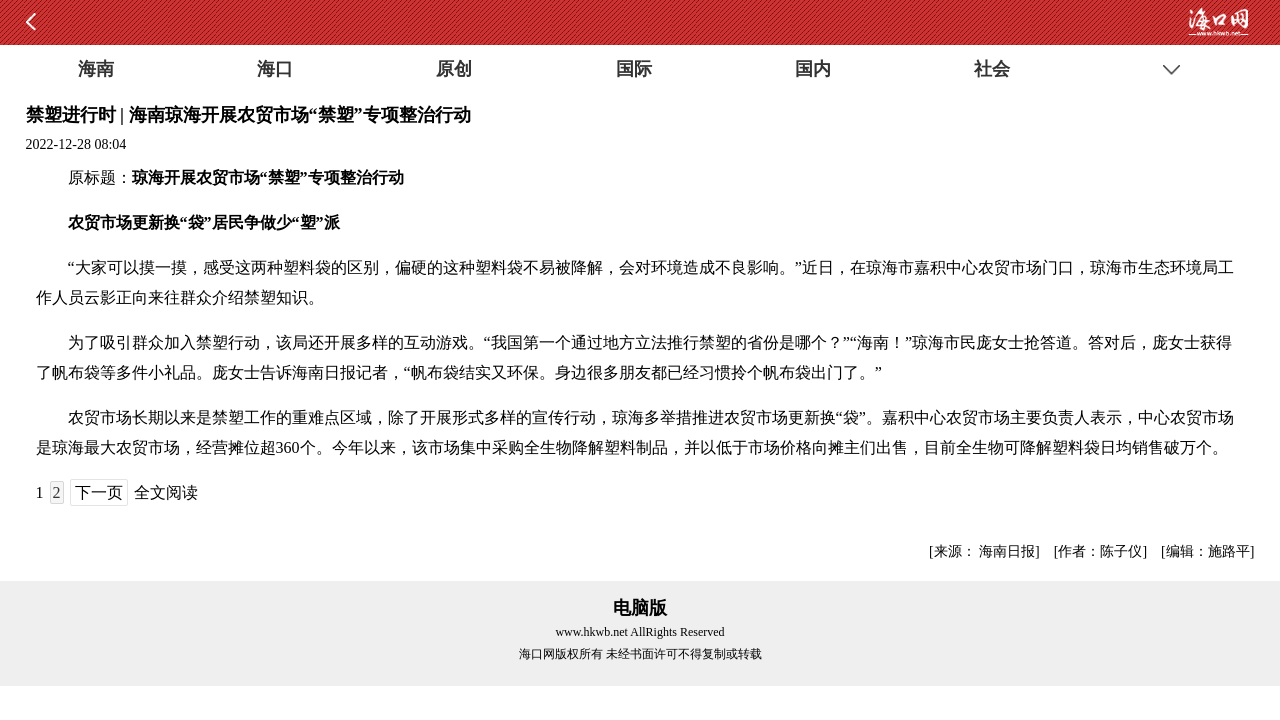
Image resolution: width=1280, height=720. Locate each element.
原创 (454, 69)
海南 (96, 69)
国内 (813, 69)
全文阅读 (166, 492)
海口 (275, 69)
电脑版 (640, 608)
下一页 (99, 492)
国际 (634, 69)
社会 (992, 69)
